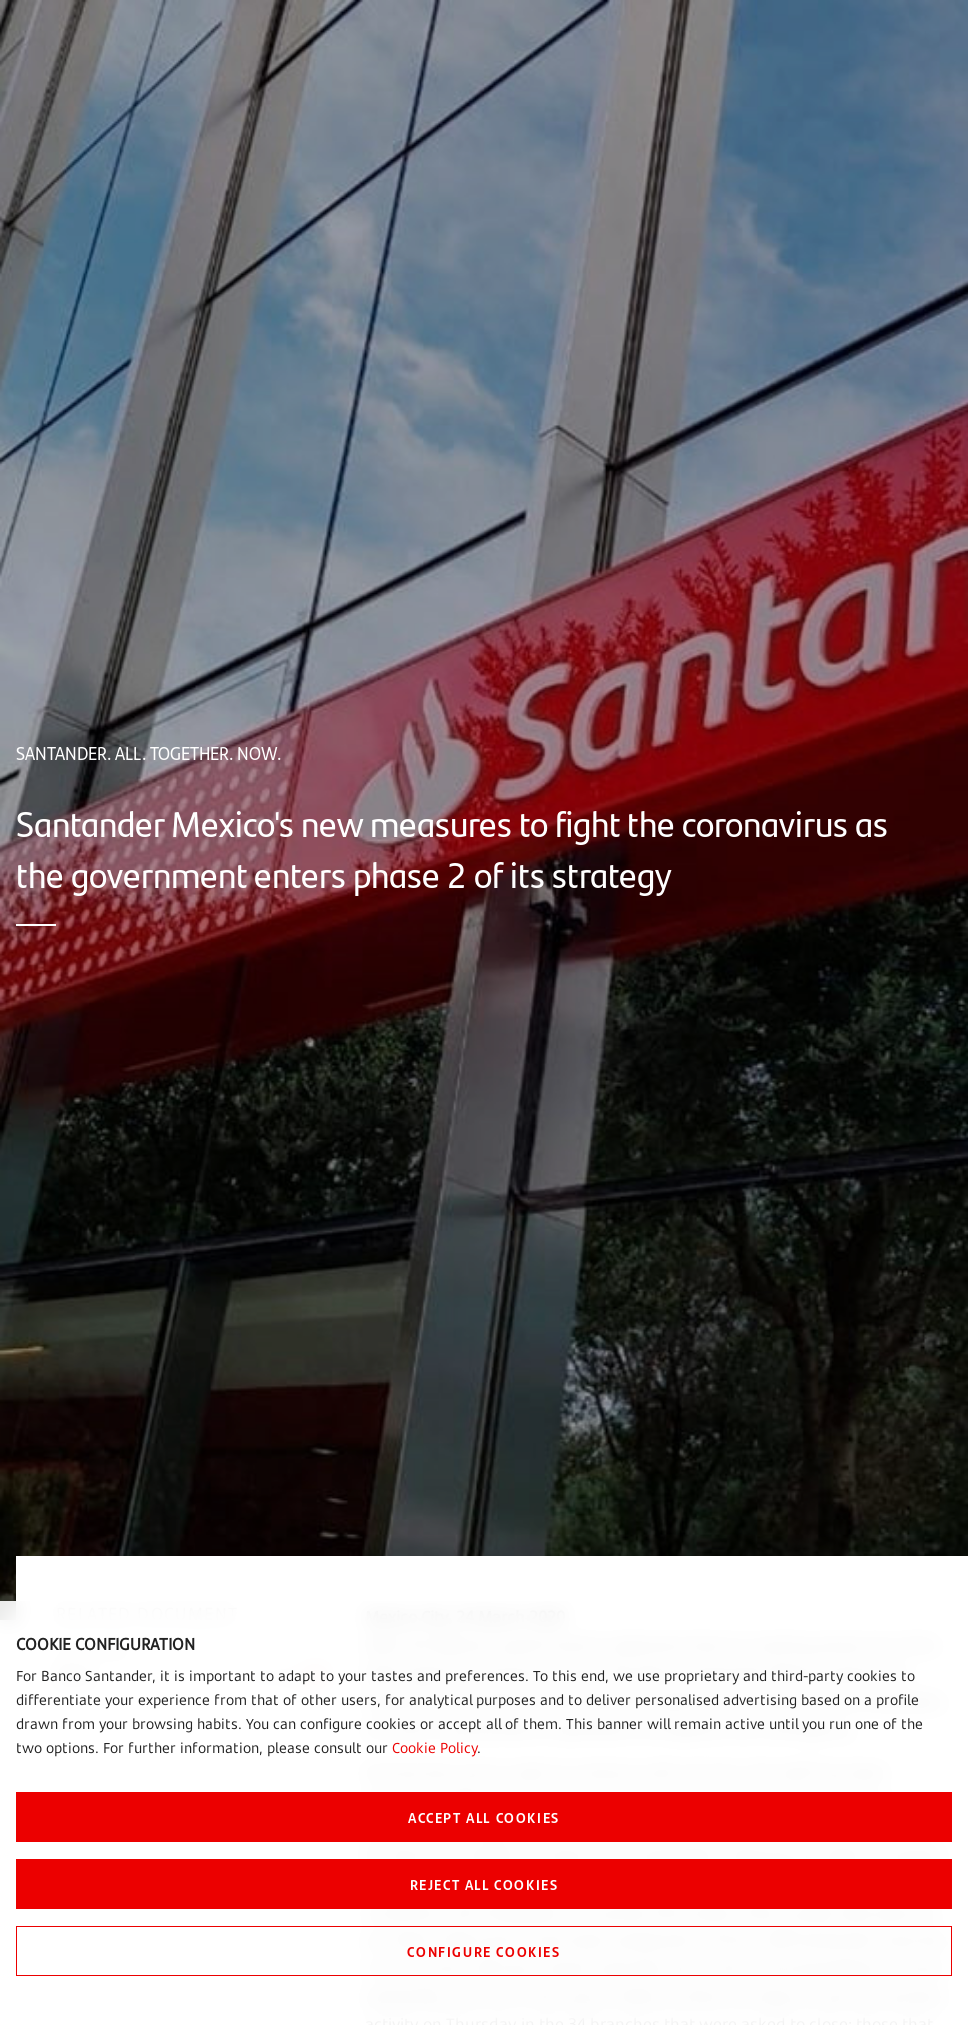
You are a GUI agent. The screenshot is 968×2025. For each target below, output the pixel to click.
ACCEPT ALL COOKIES (484, 1817)
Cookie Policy (434, 1747)
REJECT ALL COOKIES (484, 1884)
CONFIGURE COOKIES (483, 1951)
